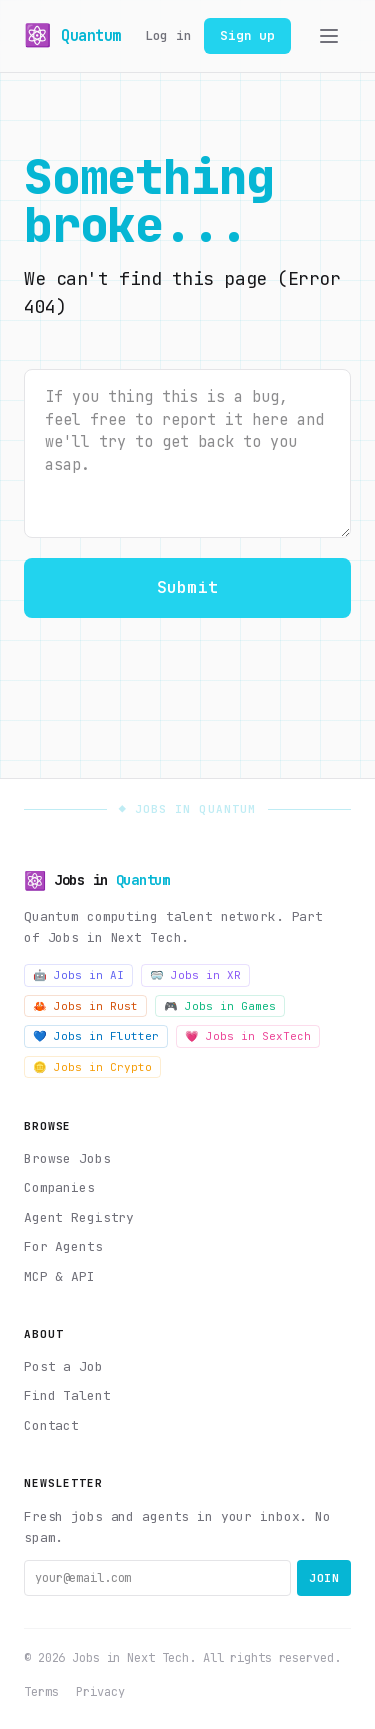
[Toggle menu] (329, 36)
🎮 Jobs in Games (220, 1006)
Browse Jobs (67, 1158)
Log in (168, 35)
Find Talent (67, 1395)
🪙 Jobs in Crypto (92, 1067)
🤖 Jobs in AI (78, 975)
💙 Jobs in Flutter (96, 1036)
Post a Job (63, 1366)
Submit (187, 587)
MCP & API (59, 1276)
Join (324, 1578)
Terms (41, 1692)
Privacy (100, 1692)
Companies (59, 1187)
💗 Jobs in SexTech (248, 1036)
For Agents (63, 1246)
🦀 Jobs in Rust (85, 1006)
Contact (51, 1425)
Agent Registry (79, 1217)
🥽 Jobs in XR (195, 975)
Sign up (247, 35)
